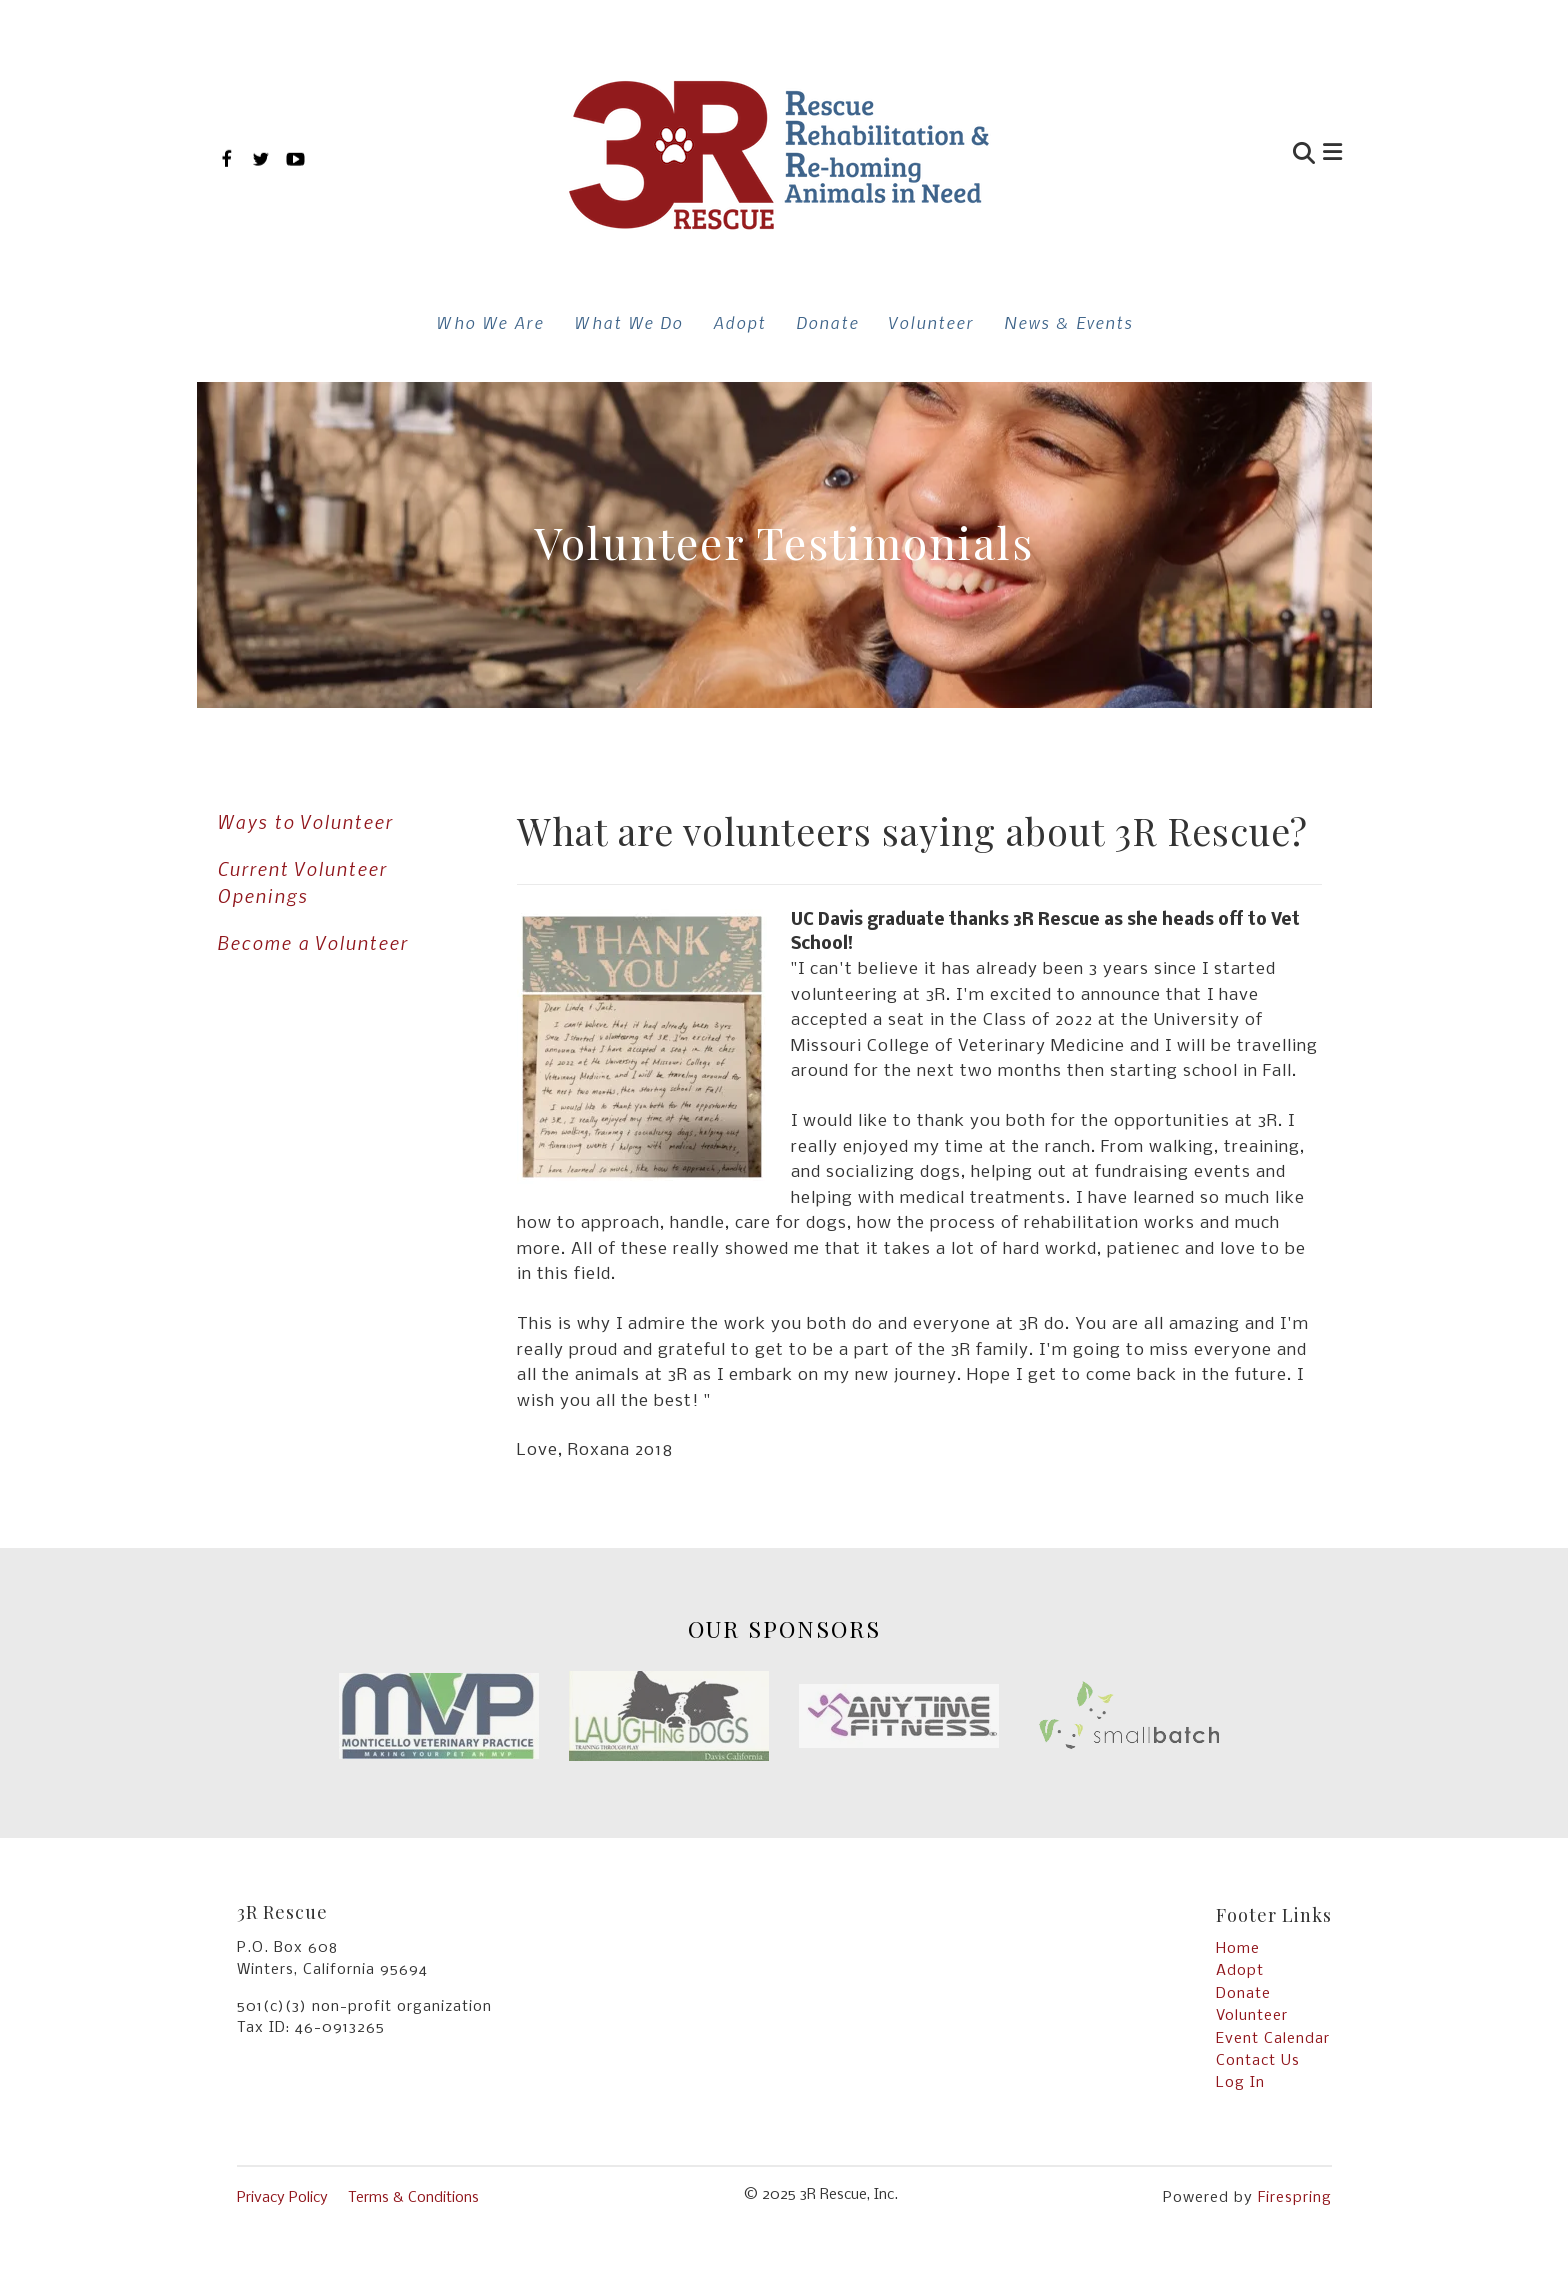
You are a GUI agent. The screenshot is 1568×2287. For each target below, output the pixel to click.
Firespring (1295, 2198)
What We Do (628, 322)
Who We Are (490, 322)
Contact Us (1258, 2061)
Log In (1240, 2083)
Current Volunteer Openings (302, 882)
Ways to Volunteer (305, 821)
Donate (827, 322)
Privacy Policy (282, 2198)
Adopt (739, 322)
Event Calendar (1273, 2039)
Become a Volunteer (312, 942)
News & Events (1068, 322)
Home (1238, 1949)
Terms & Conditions (413, 2198)
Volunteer (931, 322)
